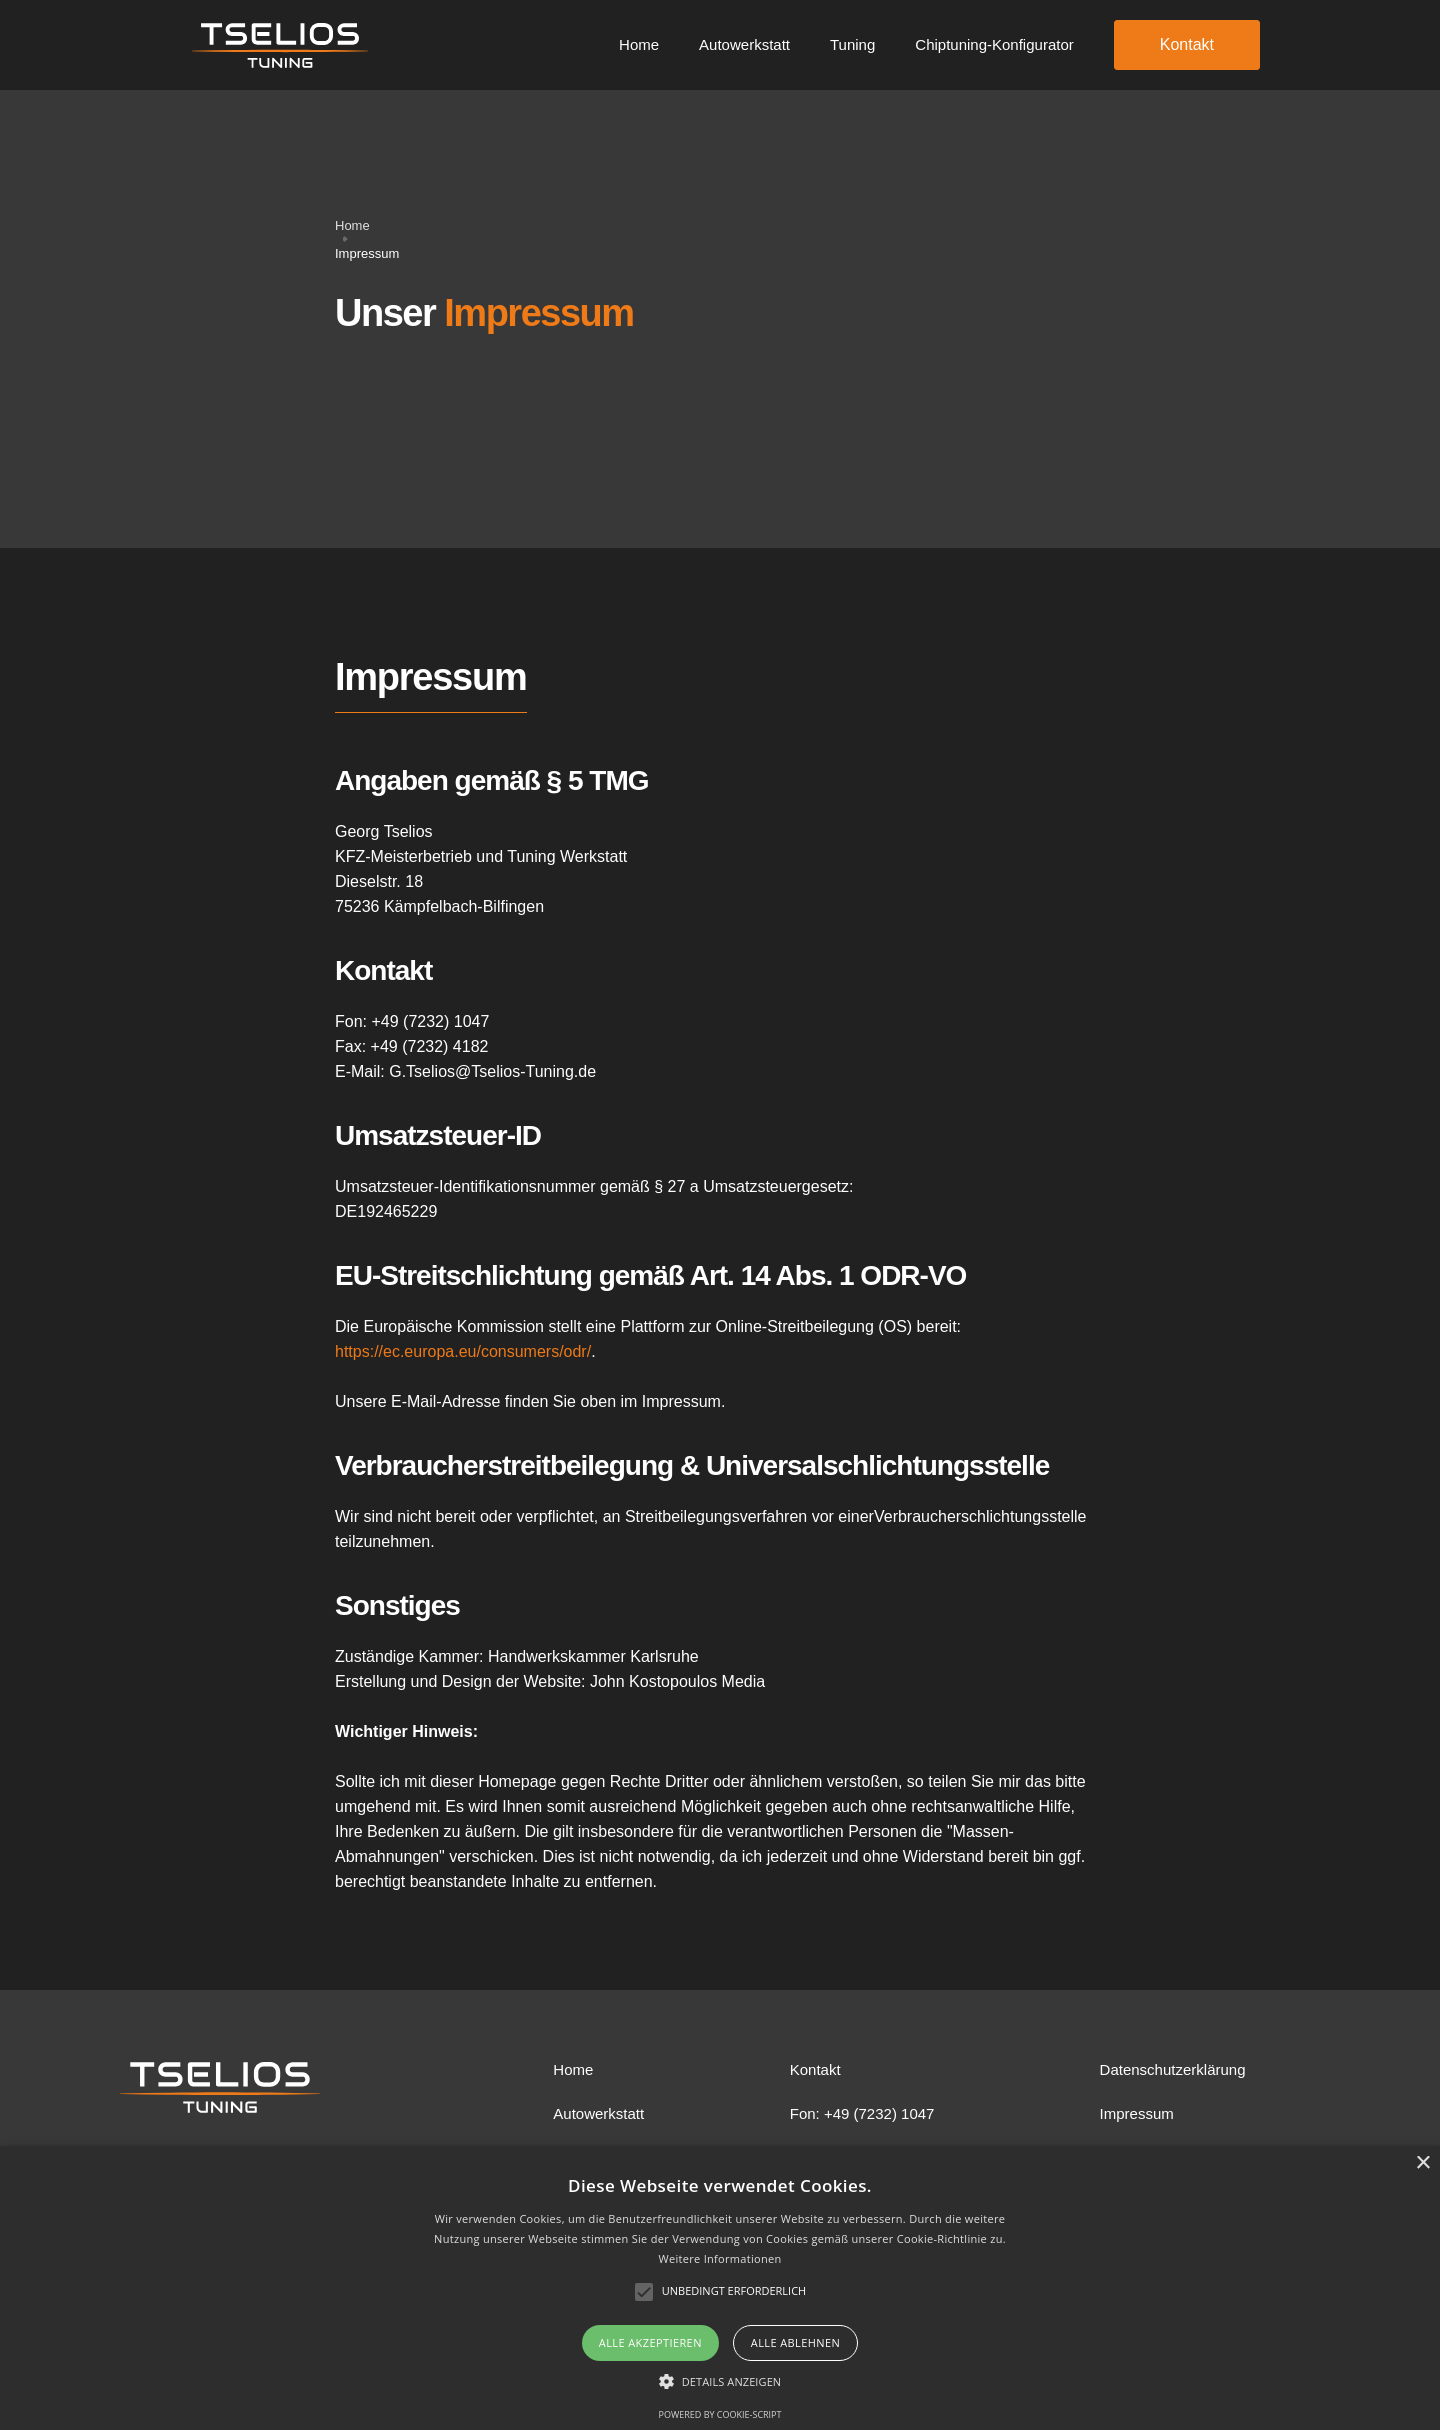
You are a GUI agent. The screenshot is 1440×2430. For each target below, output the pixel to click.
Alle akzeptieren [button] (650, 2342)
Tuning (852, 44)
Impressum (1137, 2113)
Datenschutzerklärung (1173, 2069)
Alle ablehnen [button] (795, 2342)
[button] (720, 2381)
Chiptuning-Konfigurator (994, 44)
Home (639, 44)
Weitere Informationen (720, 2258)
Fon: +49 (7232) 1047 (862, 2113)
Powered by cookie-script (720, 2414)
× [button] (1422, 2163)
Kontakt (1187, 44)
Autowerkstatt (744, 44)
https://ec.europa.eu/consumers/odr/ (463, 1351)
